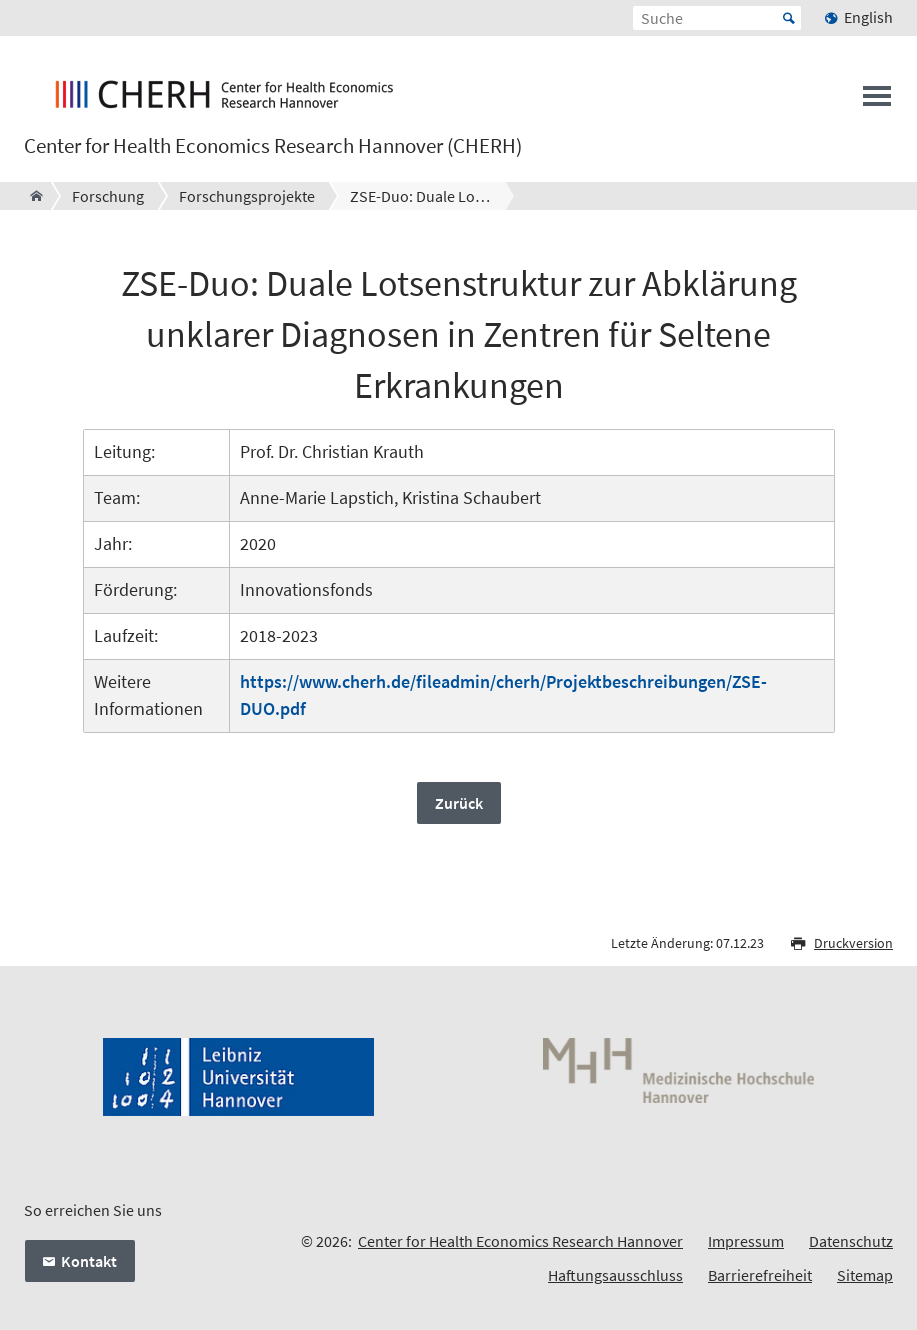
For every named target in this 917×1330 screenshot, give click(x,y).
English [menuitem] (868, 17)
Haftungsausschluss (615, 1275)
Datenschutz (851, 1241)
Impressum (746, 1241)
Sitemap (865, 1275)
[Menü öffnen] (877, 102)
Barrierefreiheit (760, 1275)
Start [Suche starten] (789, 18)
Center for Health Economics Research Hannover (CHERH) (273, 146)
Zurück (459, 803)
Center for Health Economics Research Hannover (520, 1241)
